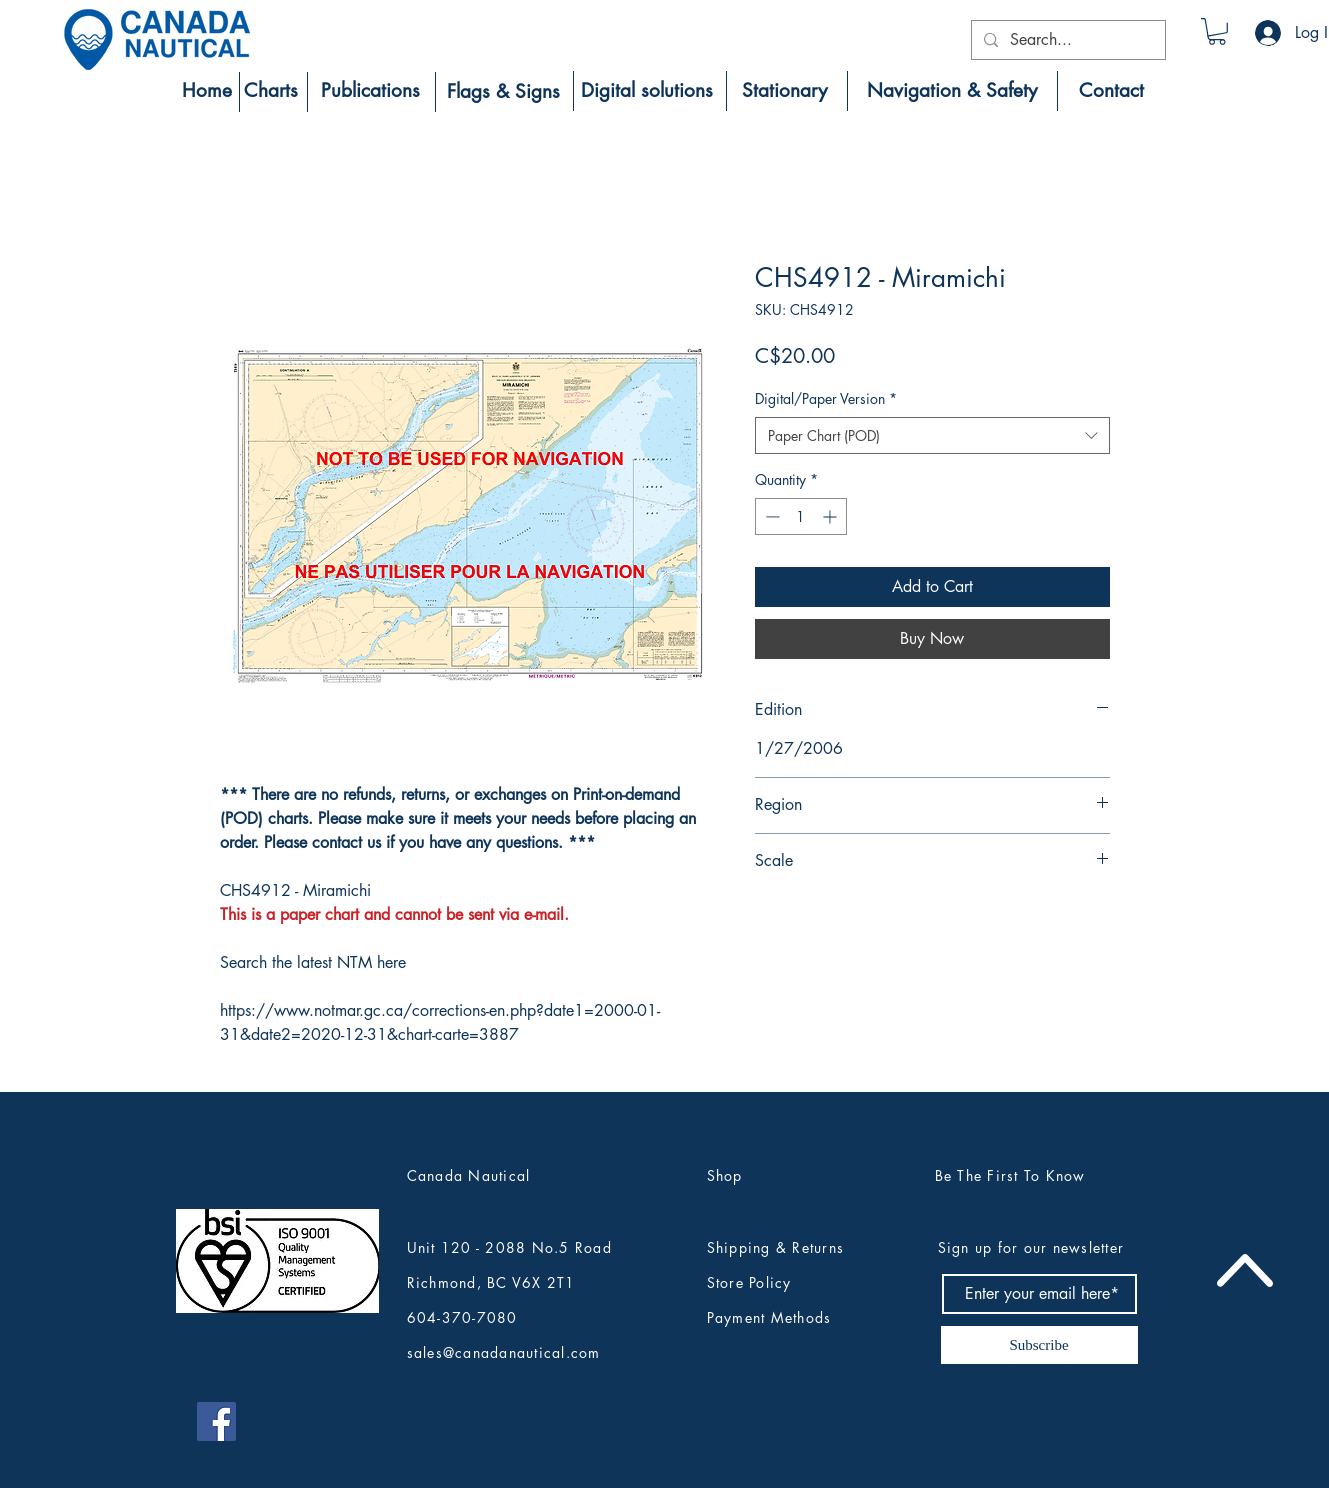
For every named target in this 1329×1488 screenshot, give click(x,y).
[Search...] (1066, 40)
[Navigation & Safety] (952, 91)
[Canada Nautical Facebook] (216, 1421)
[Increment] (831, 516)
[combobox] (932, 436)
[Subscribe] (1039, 1345)
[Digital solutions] (647, 91)
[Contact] (1111, 91)
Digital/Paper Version (826, 398)
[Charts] (271, 91)
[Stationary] (785, 91)
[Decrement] (770, 516)
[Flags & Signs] (503, 92)
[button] (1217, 31)
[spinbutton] (801, 516)
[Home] (207, 91)
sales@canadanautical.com (504, 1352)
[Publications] (371, 91)
